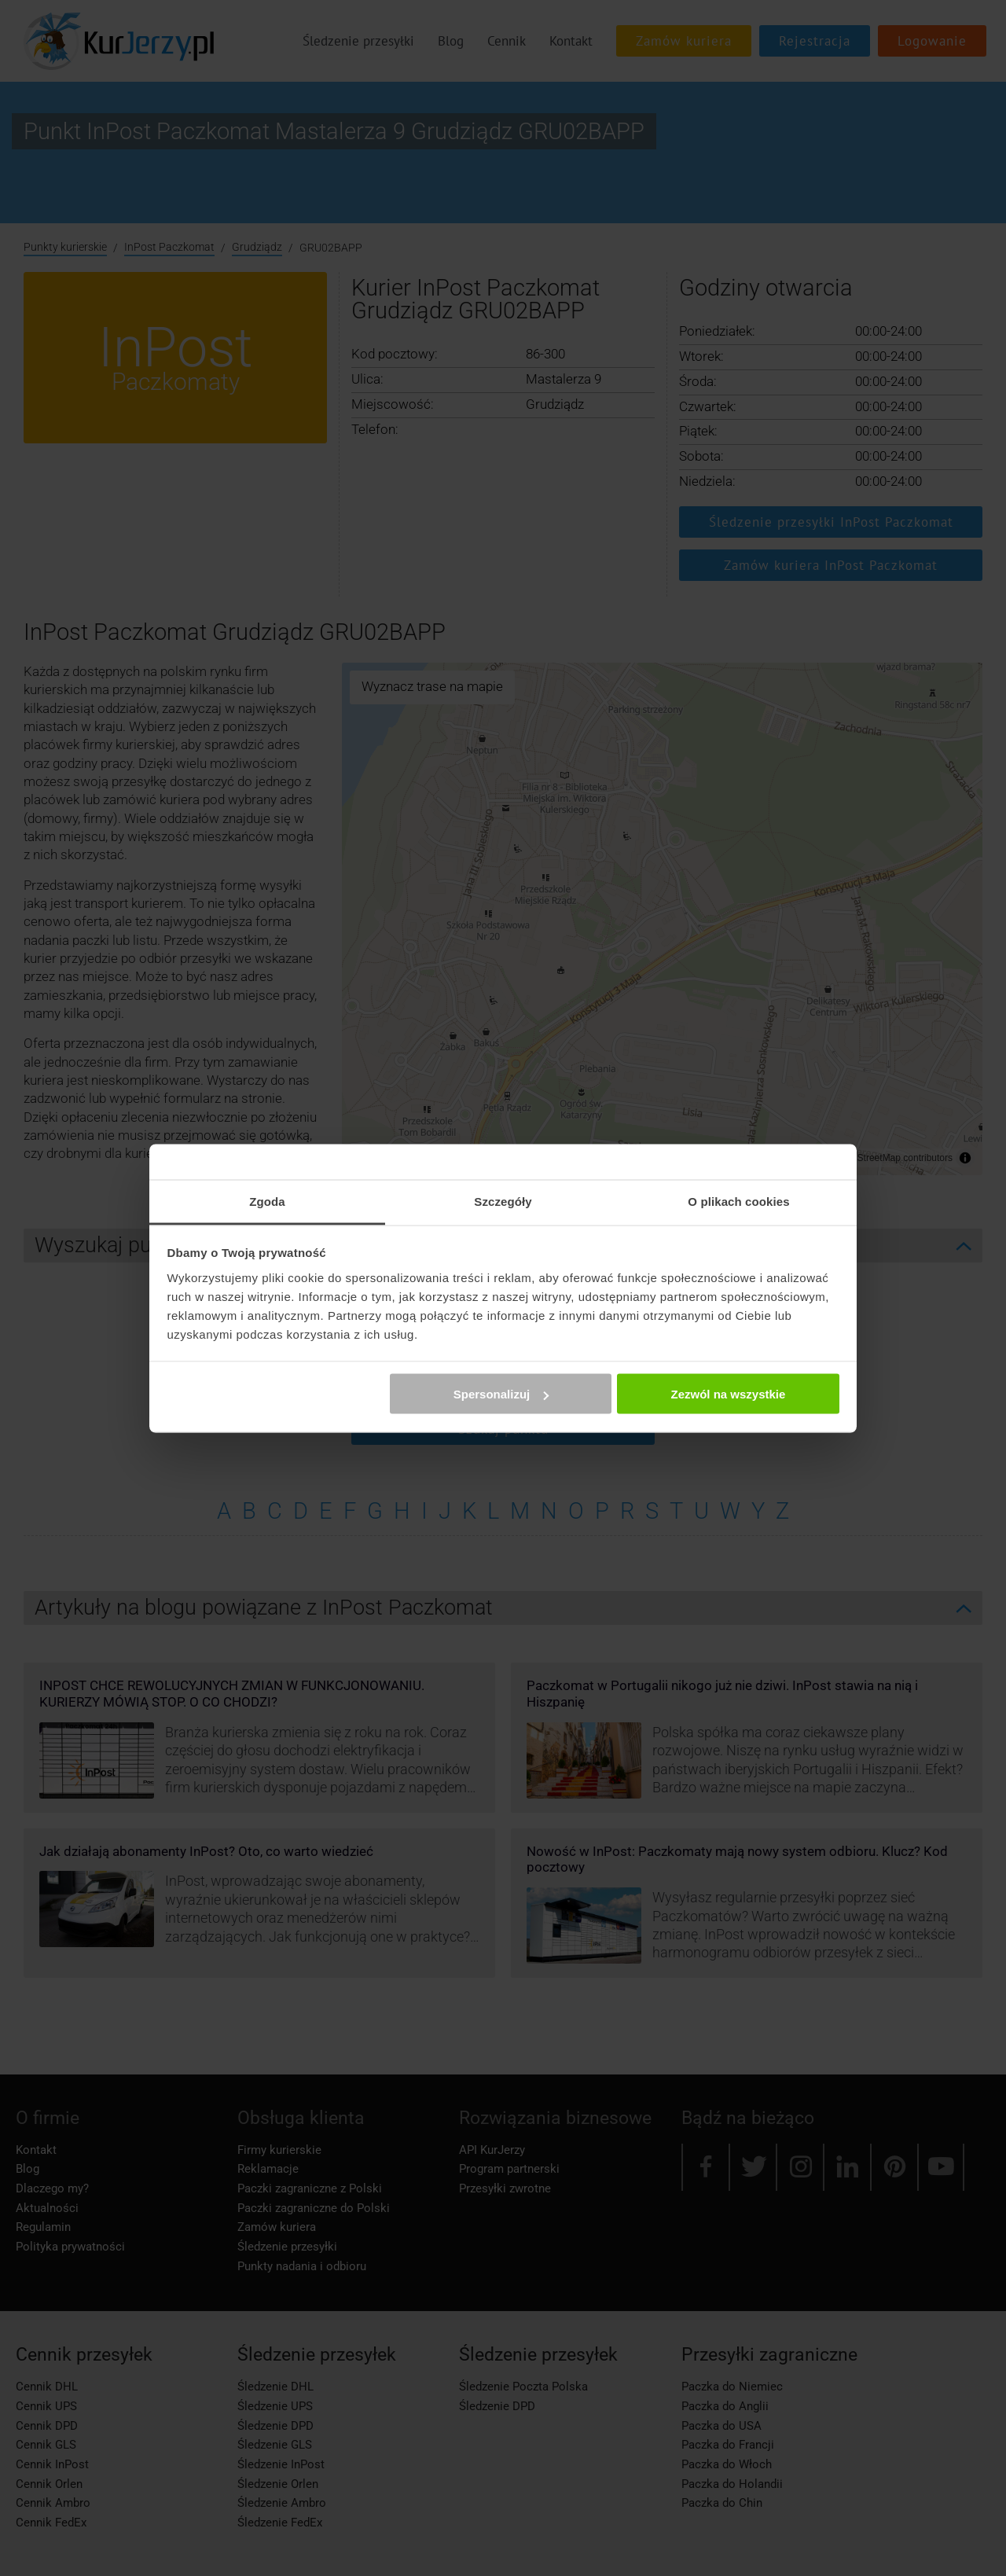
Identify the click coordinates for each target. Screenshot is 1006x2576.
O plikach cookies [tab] (738, 1200)
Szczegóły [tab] (502, 1200)
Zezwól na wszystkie (727, 1394)
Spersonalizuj (501, 1394)
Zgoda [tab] (267, 1200)
